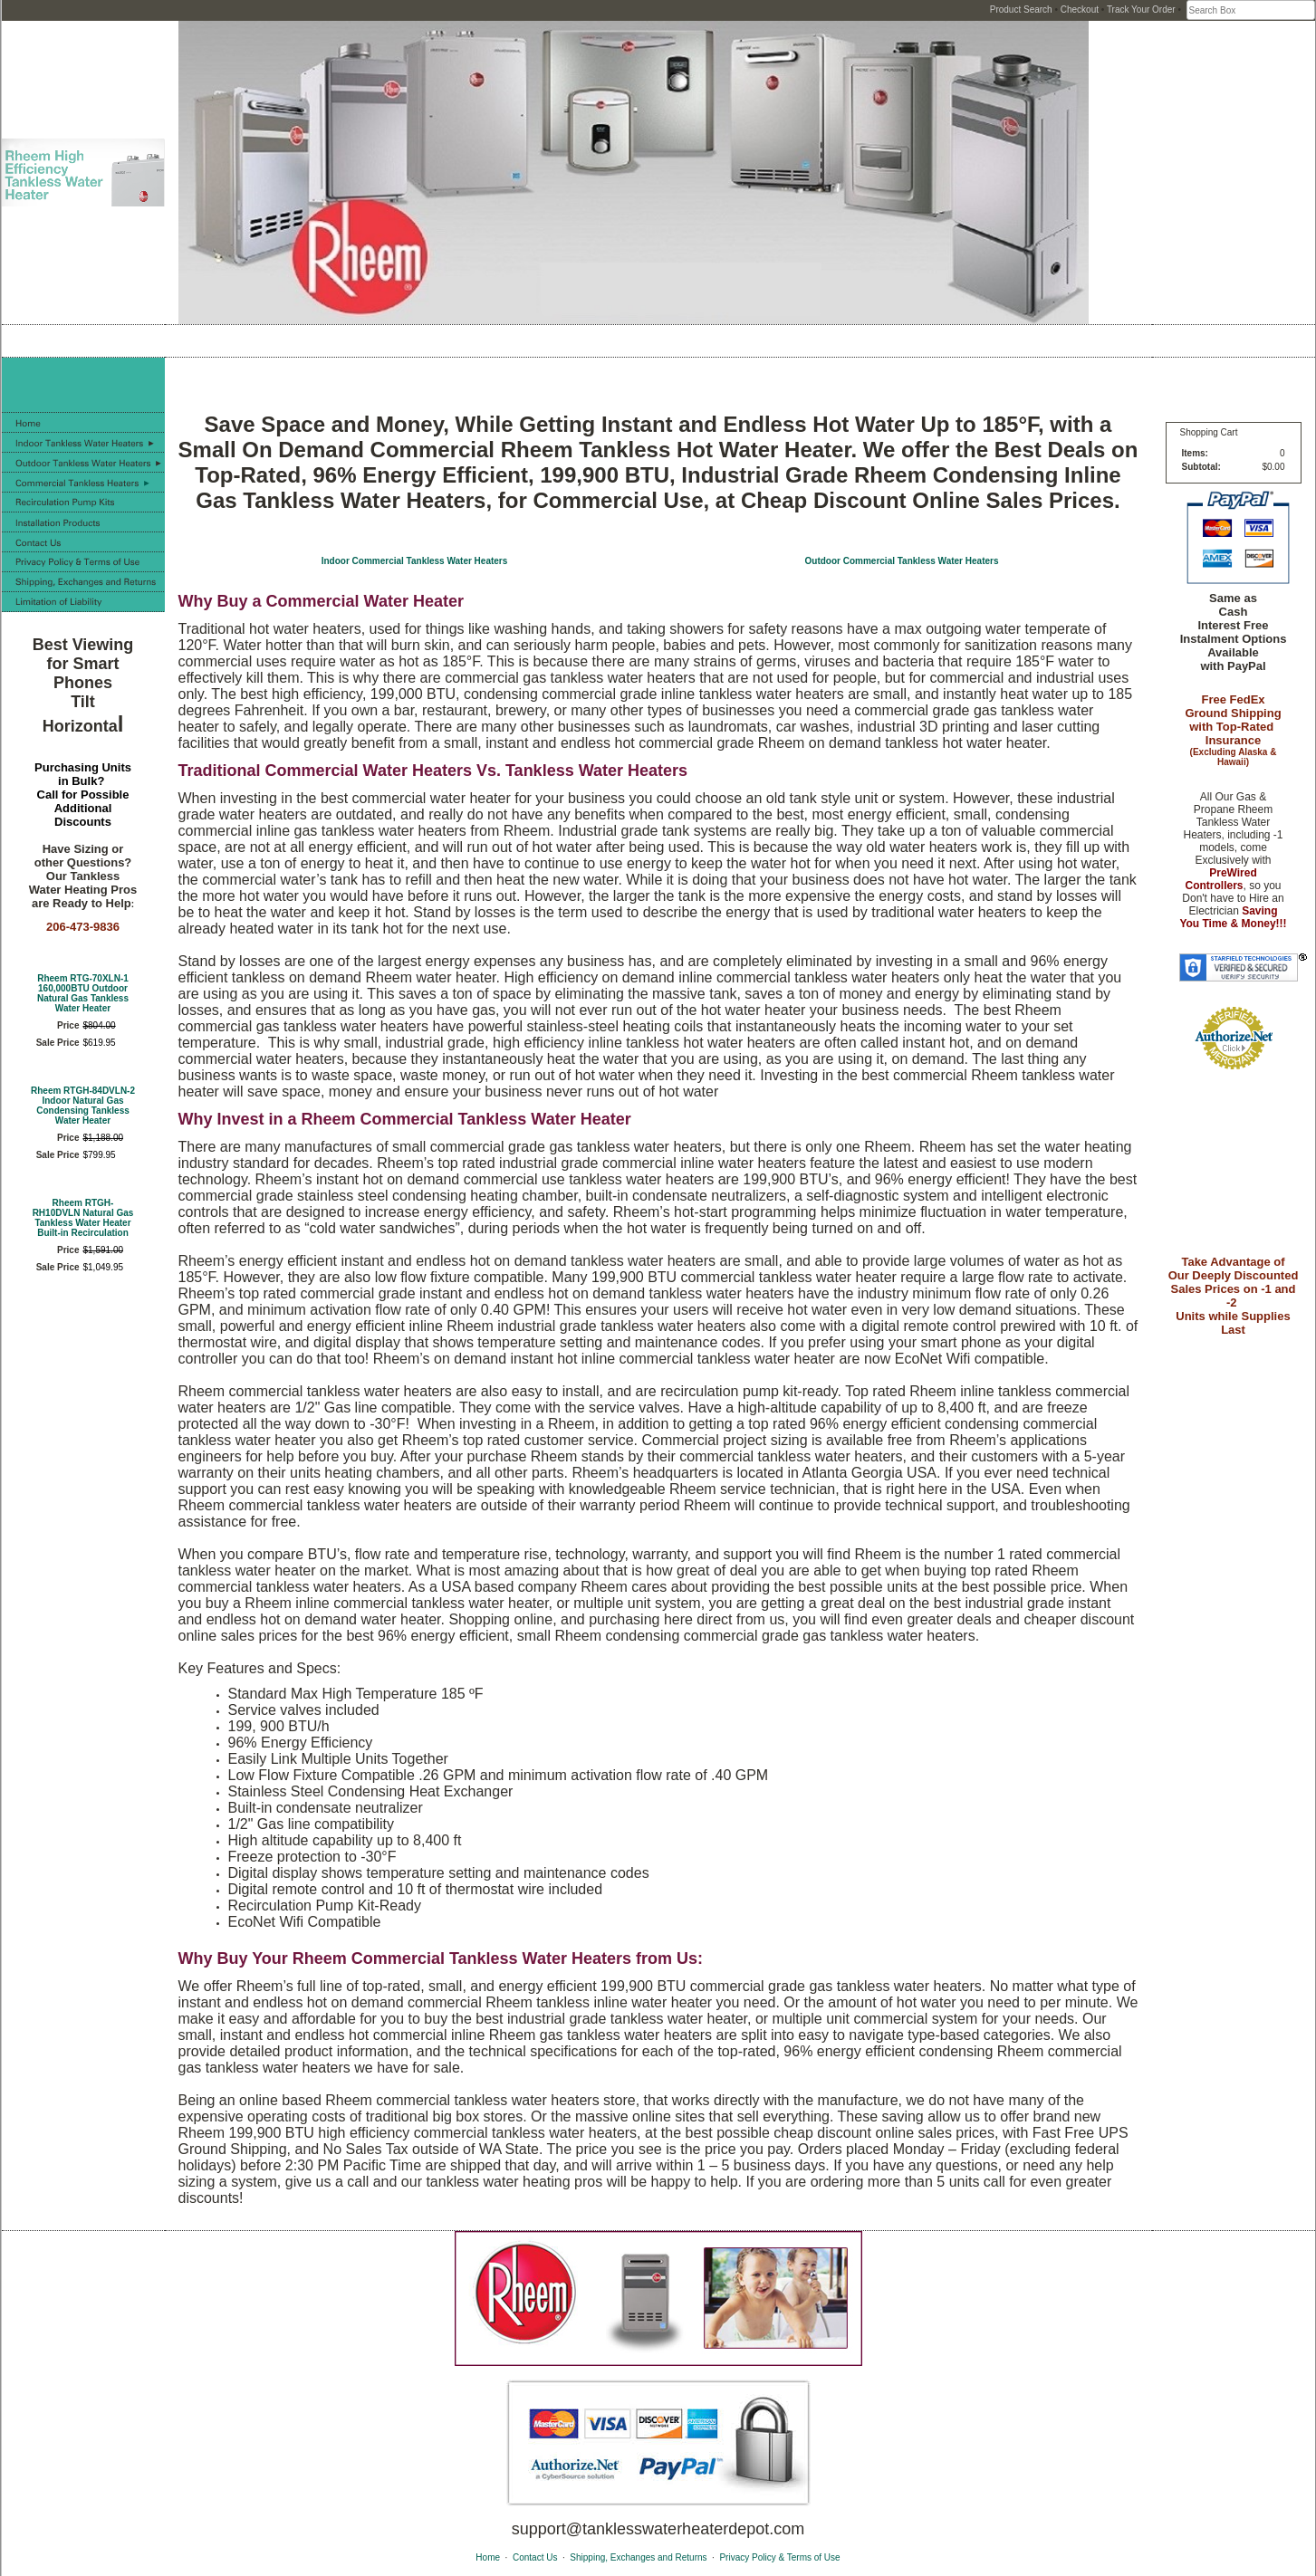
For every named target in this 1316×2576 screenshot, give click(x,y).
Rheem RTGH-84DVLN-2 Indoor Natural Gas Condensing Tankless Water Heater (83, 1105)
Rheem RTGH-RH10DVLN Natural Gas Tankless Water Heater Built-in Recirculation (83, 1218)
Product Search (1021, 9)
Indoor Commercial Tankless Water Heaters (415, 561)
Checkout (1080, 9)
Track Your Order (1141, 9)
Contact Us (535, 2557)
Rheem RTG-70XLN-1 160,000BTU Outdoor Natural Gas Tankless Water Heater (83, 993)
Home (487, 2557)
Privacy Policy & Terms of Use (779, 2557)
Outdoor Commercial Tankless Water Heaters (902, 561)
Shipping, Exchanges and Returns (638, 2557)
